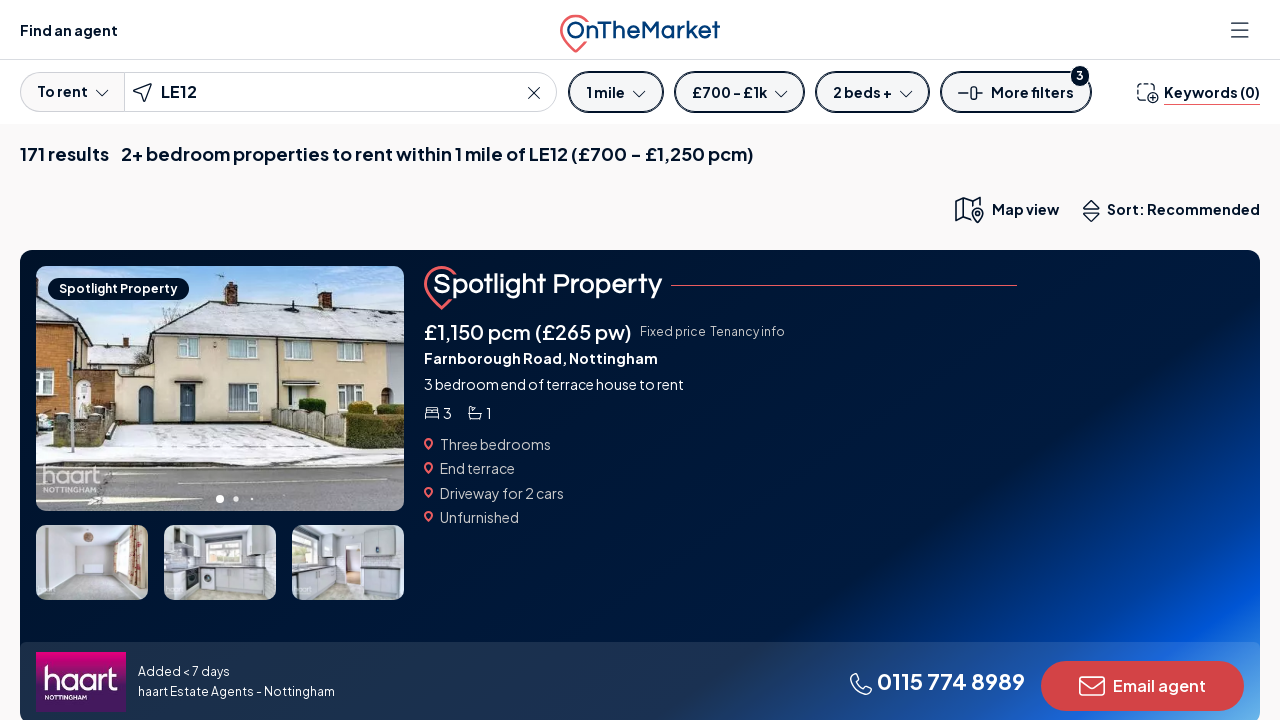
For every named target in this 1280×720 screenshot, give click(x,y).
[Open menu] (1242, 30)
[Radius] (615, 92)
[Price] (739, 92)
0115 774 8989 (937, 681)
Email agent (1142, 686)
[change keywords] (1198, 92)
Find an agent (69, 30)
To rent (72, 91)
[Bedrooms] (872, 92)
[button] (1016, 98)
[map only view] (1005, 209)
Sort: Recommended (1176, 211)
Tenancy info (747, 331)
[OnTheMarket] (640, 29)
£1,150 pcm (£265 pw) (528, 331)
